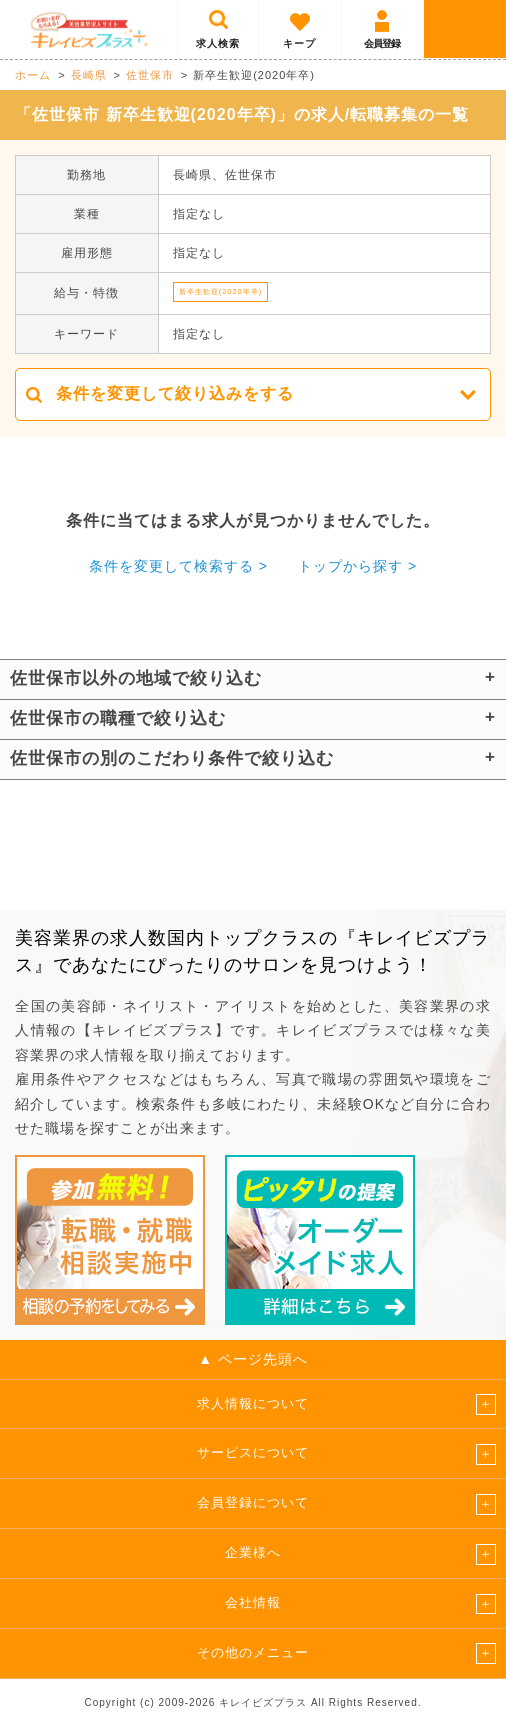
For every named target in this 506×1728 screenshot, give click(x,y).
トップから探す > (357, 566)
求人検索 (218, 43)
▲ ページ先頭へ (253, 1359)
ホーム (33, 75)
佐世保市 (150, 75)
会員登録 (382, 43)
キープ (299, 43)
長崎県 (89, 75)
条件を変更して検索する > (178, 566)
